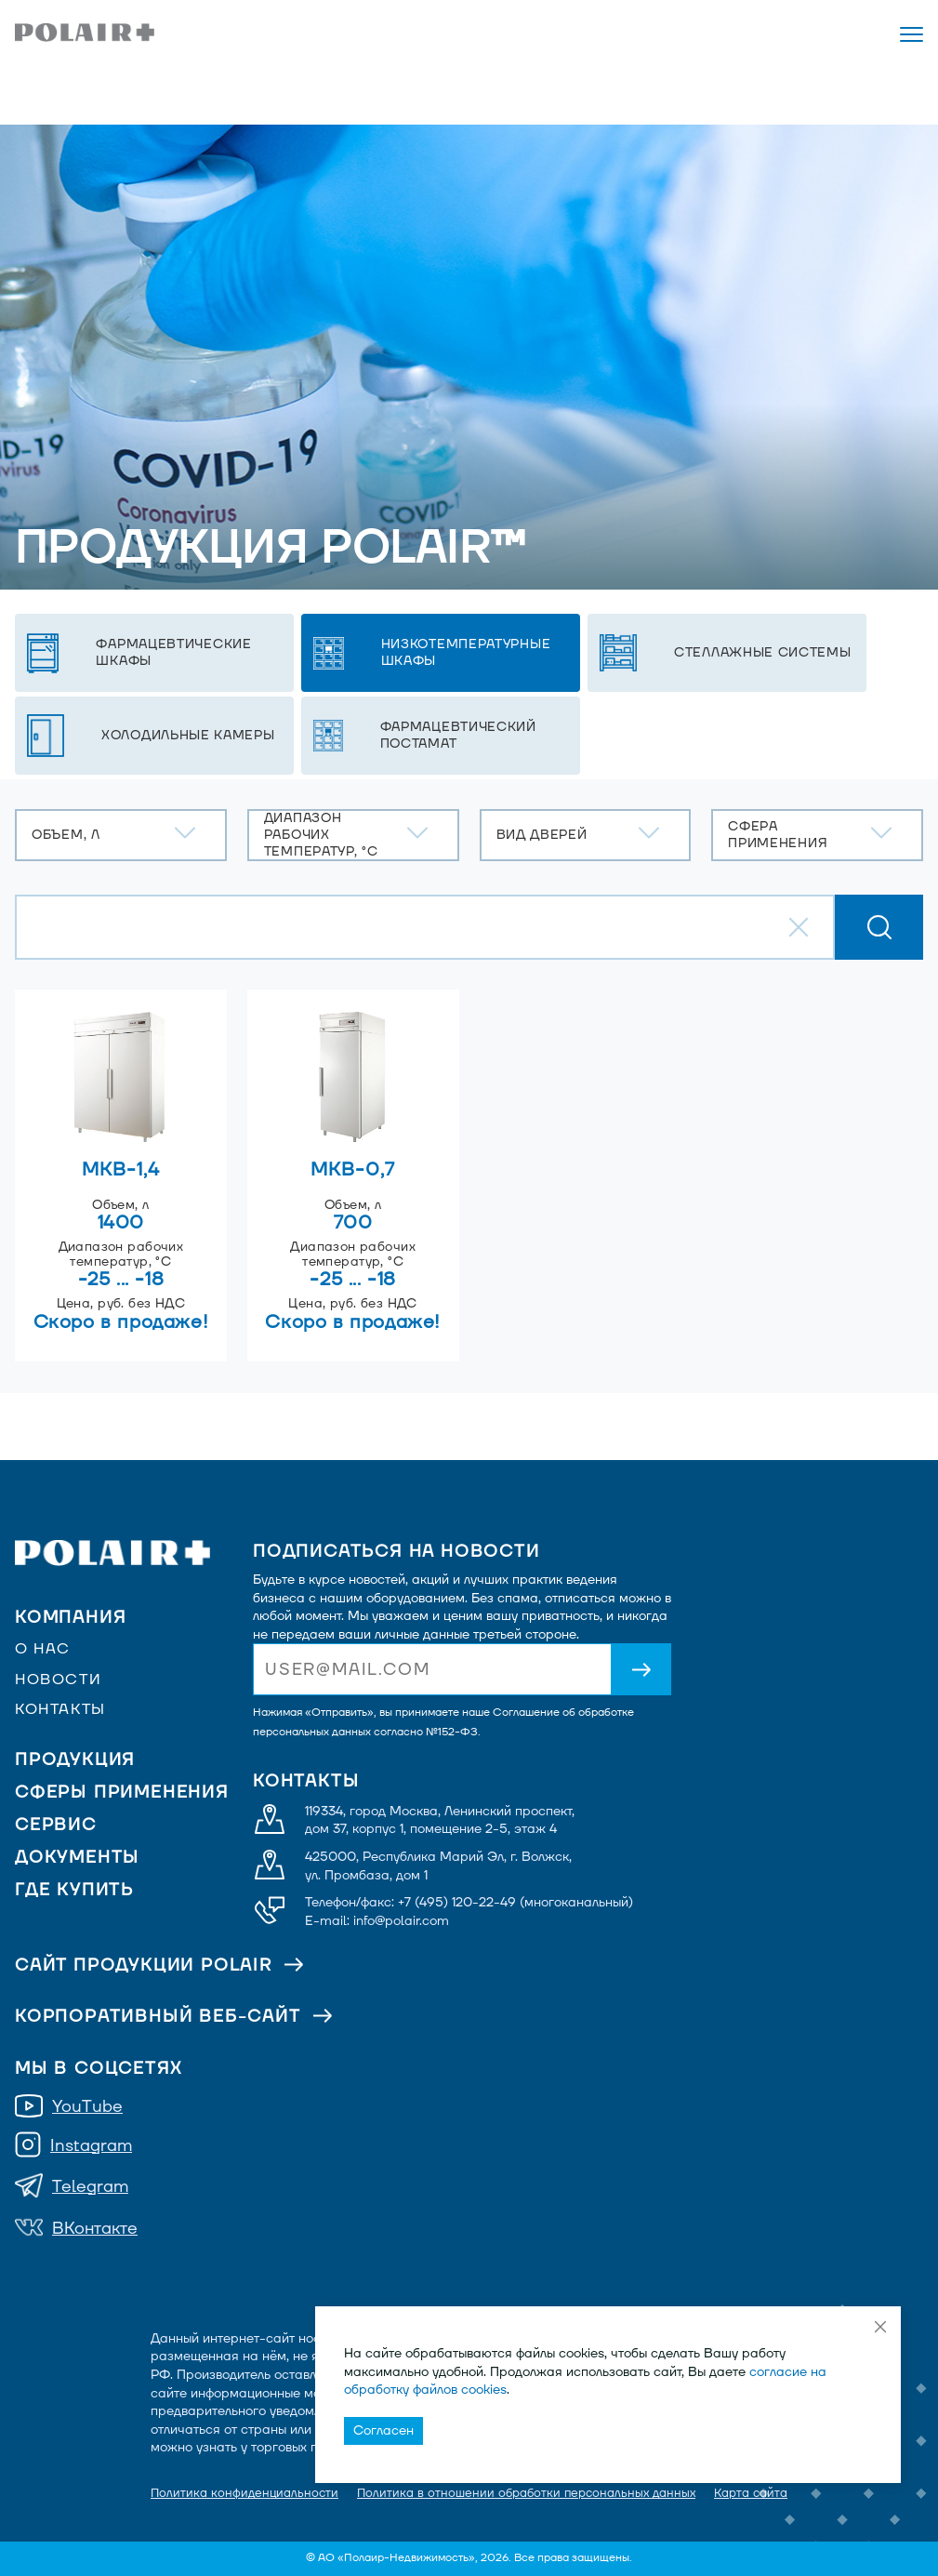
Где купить (74, 1890)
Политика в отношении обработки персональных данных (526, 2493)
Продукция (75, 1760)
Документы (77, 1857)
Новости (58, 1679)
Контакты (60, 1709)
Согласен (383, 2430)
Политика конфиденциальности (244, 2493)
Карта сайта (750, 2493)
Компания (70, 1617)
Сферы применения (122, 1792)
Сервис (56, 1825)
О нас (43, 1649)
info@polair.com (401, 1921)
